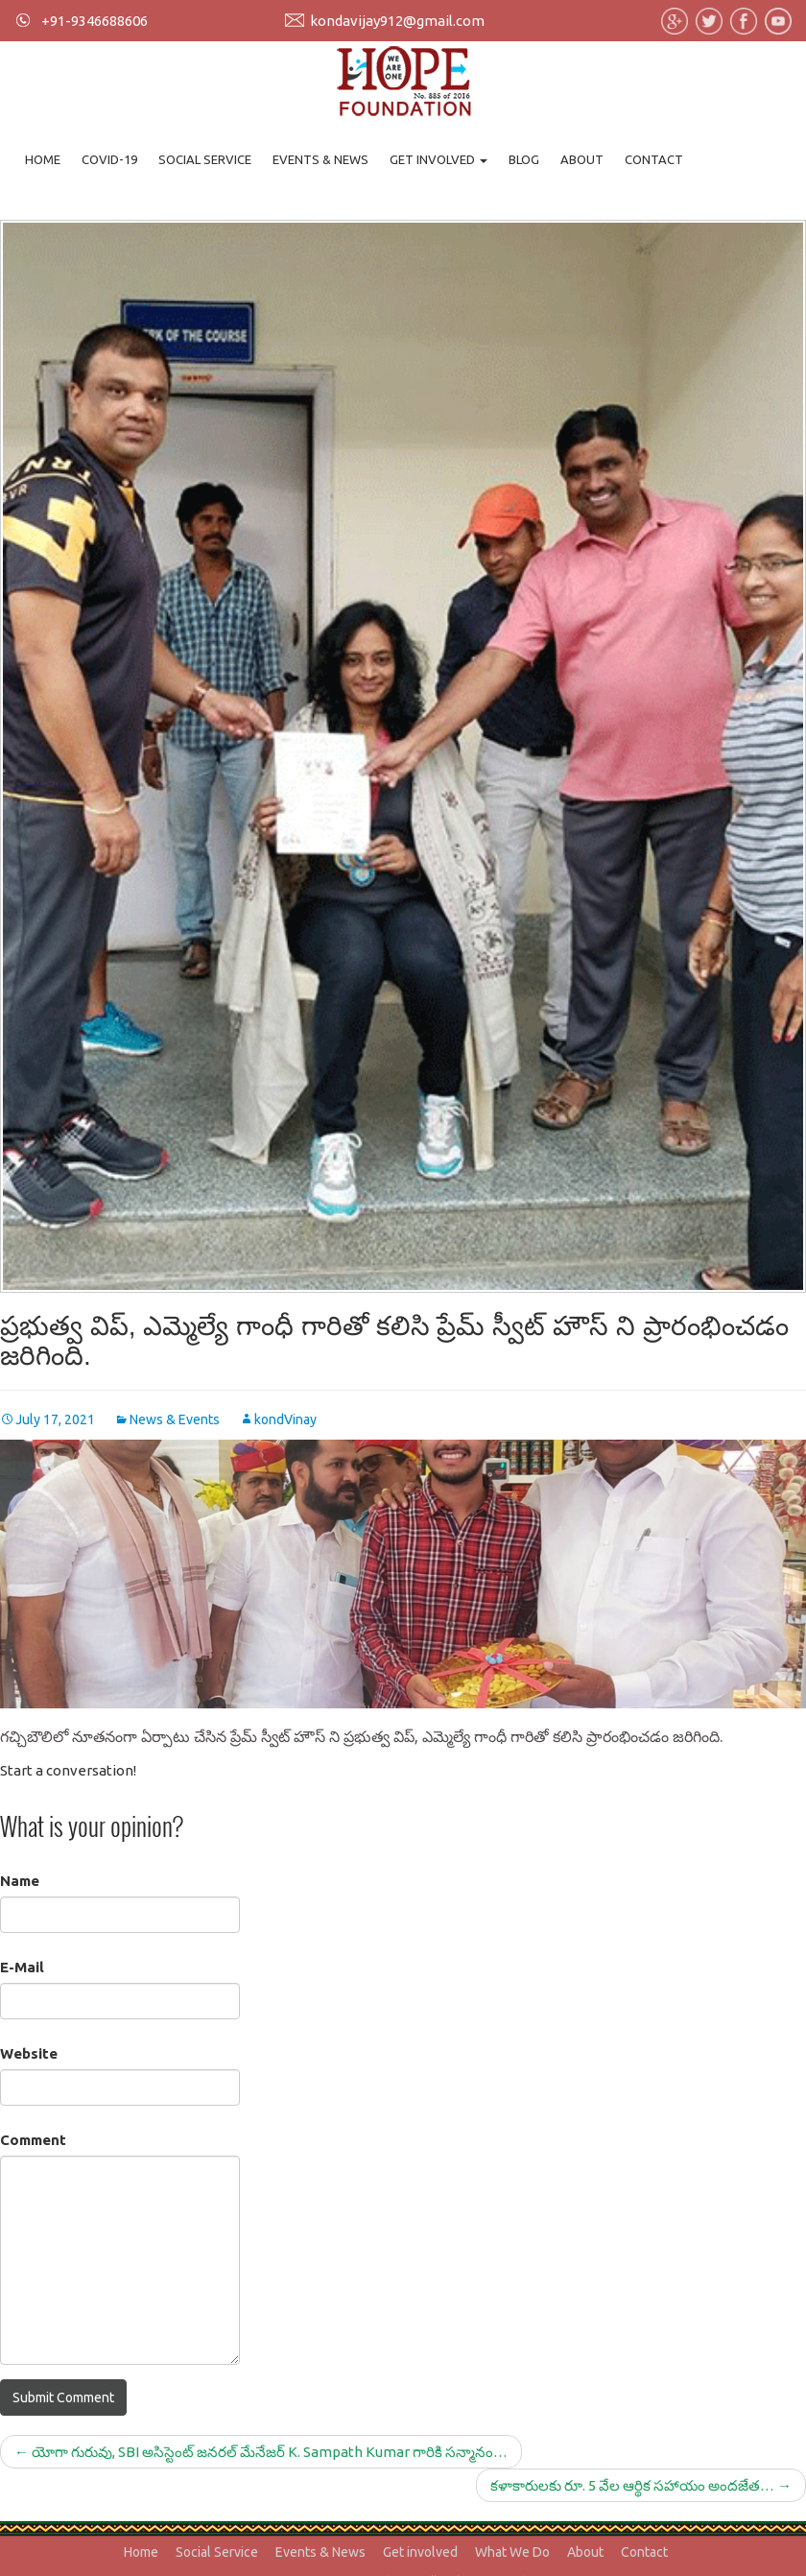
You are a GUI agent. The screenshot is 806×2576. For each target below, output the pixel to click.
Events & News (320, 159)
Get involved (438, 159)
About (582, 159)
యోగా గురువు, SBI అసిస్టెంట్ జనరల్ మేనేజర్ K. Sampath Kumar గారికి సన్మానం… (261, 2452)
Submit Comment (63, 2397)
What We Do (512, 2552)
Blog (524, 159)
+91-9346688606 (94, 20)
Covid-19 (109, 159)
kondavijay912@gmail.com (397, 20)
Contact (654, 159)
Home (42, 159)
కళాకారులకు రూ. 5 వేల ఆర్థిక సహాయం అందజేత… (641, 2485)
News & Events (175, 1419)
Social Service (204, 159)
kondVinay (285, 1419)
